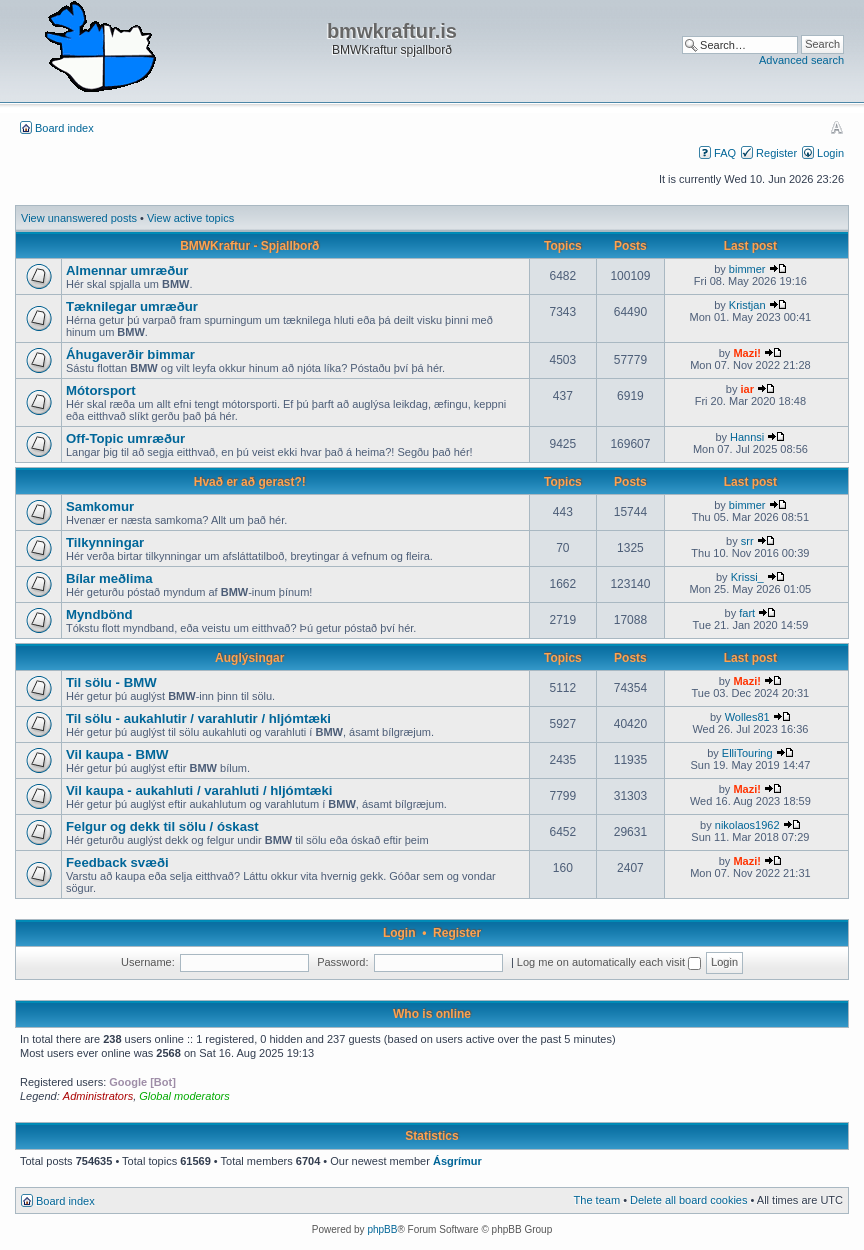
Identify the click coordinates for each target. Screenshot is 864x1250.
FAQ (725, 153)
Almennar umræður (127, 270)
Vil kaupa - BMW (117, 754)
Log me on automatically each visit (609, 962)
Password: (342, 962)
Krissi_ (747, 577)
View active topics (190, 218)
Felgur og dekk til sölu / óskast (162, 826)
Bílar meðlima (109, 578)
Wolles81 (747, 717)
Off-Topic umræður (125, 438)
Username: (148, 962)
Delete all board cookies (688, 1200)
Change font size (836, 127)
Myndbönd (99, 614)
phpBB (382, 1229)
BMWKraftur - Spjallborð (249, 246)
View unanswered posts (79, 218)
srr (747, 541)
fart (747, 613)
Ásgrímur (457, 1161)
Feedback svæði (117, 862)
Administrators (98, 1096)
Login (830, 153)
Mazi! (747, 353)
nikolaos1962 (747, 825)
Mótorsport (101, 390)
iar (746, 389)
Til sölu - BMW (111, 682)
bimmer (747, 269)
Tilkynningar (105, 542)
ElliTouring (747, 753)
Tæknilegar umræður (132, 306)
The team (597, 1200)
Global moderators (184, 1096)
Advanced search (801, 60)
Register (776, 153)
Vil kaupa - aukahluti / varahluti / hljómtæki (199, 790)
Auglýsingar (249, 658)
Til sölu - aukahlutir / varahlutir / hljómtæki (198, 718)
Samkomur (100, 506)
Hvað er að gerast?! (250, 482)
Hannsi (747, 437)
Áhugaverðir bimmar (130, 354)
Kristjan (747, 305)
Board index (64, 128)
